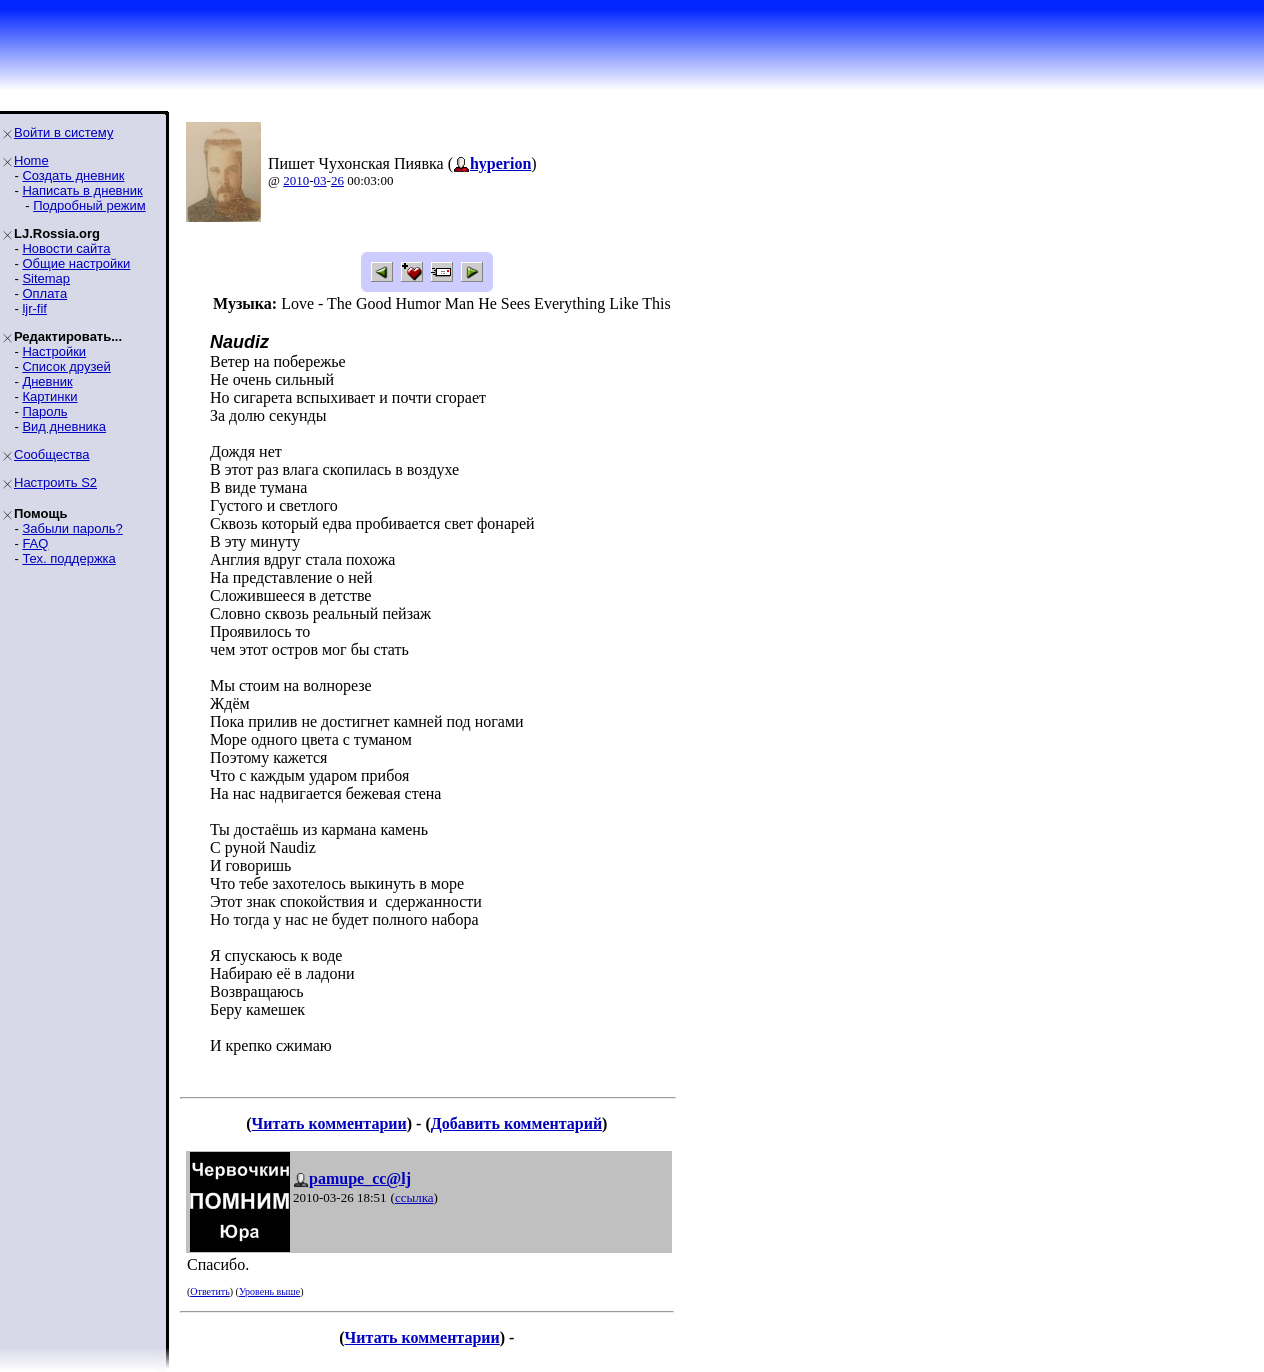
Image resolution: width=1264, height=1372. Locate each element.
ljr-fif (34, 308)
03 (320, 180)
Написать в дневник (82, 190)
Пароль (44, 411)
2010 (296, 180)
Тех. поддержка (68, 558)
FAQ (35, 543)
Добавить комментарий (516, 1123)
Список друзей (66, 366)
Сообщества (52, 454)
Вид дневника (64, 426)
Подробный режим (89, 205)
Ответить (209, 1291)
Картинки (49, 396)
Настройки (54, 351)
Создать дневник (73, 175)
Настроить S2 (55, 482)
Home (31, 160)
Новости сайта (66, 248)
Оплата (44, 293)
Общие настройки (76, 263)
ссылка (414, 1197)
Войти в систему (63, 132)
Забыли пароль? (72, 528)
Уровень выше (269, 1291)
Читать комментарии (329, 1123)
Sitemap (46, 278)
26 (337, 180)
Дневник (47, 381)
